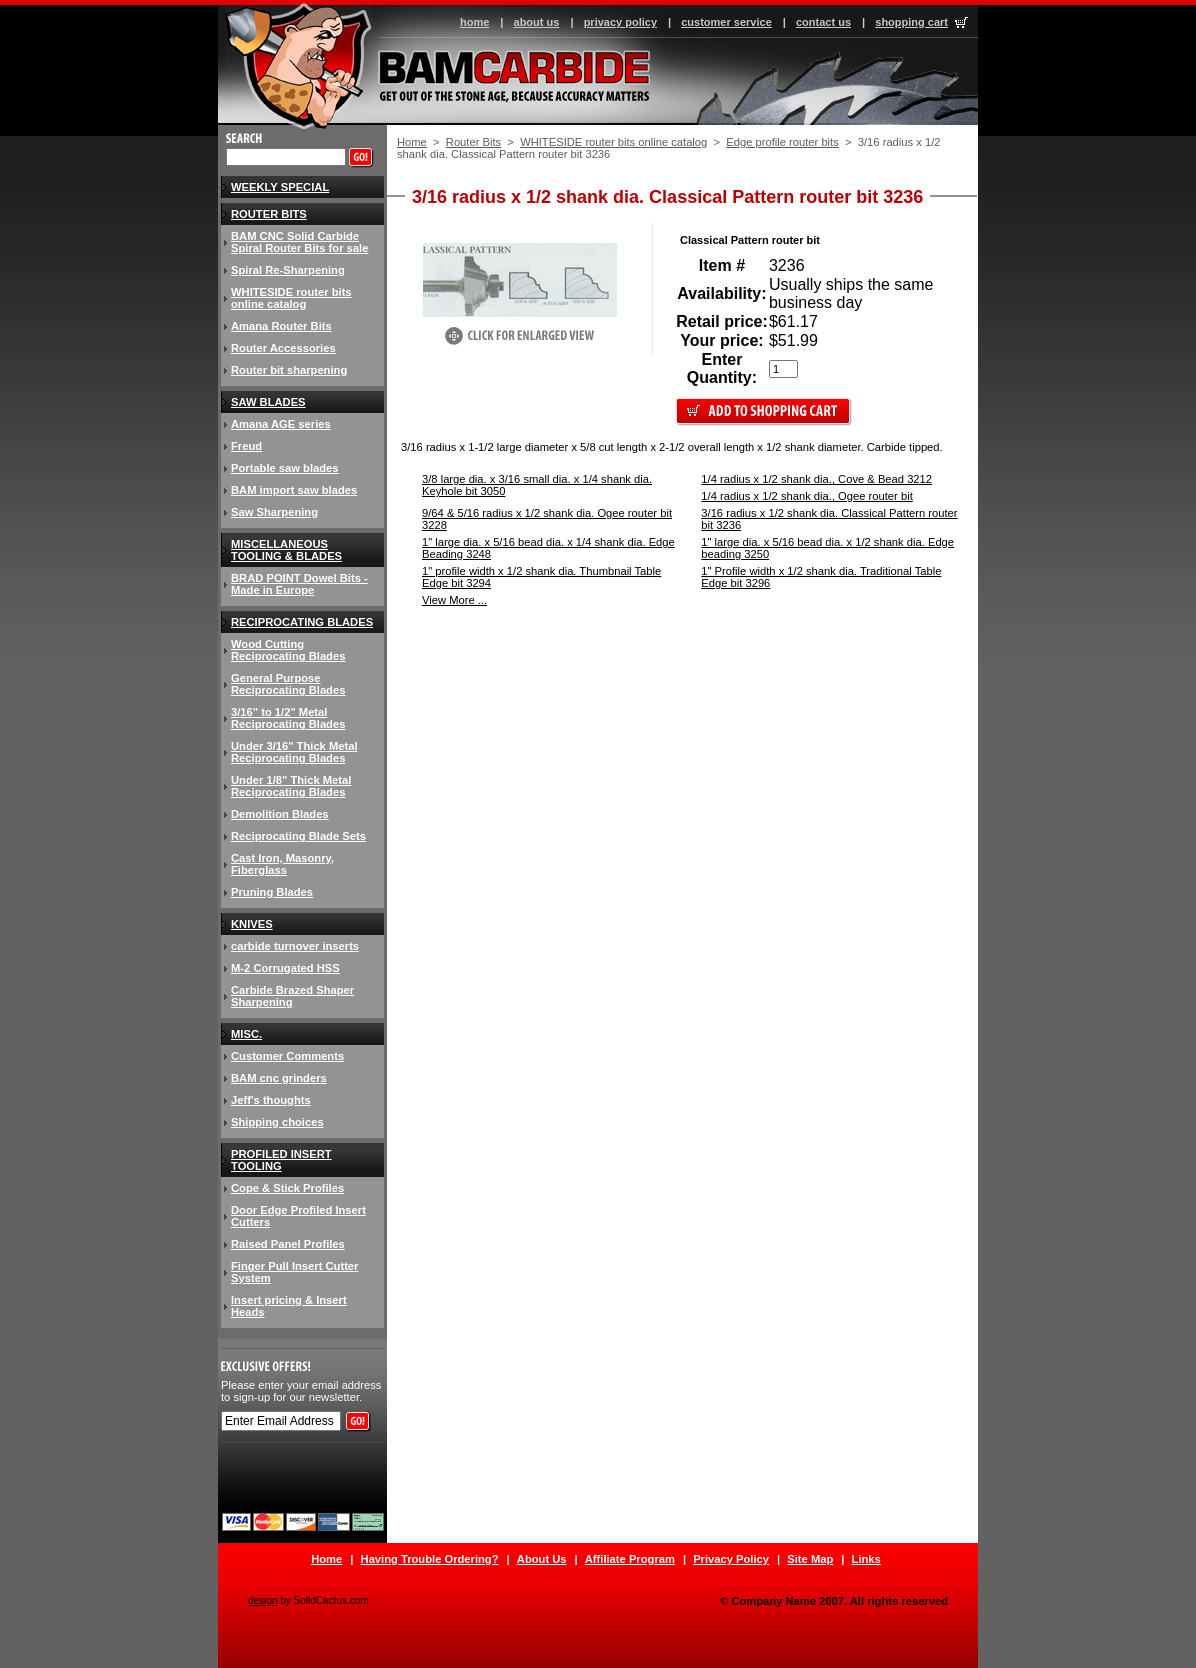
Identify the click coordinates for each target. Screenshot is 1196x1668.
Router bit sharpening (289, 370)
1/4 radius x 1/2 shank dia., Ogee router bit (806, 496)
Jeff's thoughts (271, 1100)
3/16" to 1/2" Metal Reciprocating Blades (288, 718)
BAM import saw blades (294, 490)
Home (412, 142)
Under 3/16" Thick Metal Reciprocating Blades (294, 752)
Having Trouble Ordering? (430, 1559)
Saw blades (268, 402)
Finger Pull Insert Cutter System (294, 1272)
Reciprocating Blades (302, 622)
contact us (823, 22)
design (262, 1600)
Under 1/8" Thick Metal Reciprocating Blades (291, 786)
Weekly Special (280, 187)
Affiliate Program (630, 1559)
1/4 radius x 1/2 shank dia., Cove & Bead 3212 (816, 479)
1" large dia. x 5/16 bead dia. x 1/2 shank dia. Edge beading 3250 (827, 548)
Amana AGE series (281, 424)
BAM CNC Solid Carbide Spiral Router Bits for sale (299, 242)
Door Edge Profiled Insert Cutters (298, 1216)
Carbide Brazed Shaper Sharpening (292, 996)
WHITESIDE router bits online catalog (613, 142)
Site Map (810, 1559)
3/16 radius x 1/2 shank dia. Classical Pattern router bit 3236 (829, 519)
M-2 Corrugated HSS (285, 968)
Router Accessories (283, 348)
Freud (246, 446)
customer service (726, 22)
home (474, 22)
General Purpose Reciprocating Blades (288, 684)
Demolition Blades (280, 814)
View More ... (454, 600)
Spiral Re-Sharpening (288, 270)
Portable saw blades (285, 468)
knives (252, 924)
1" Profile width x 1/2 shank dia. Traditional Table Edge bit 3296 (821, 577)
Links (866, 1559)
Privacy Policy (731, 1559)
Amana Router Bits (281, 326)
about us (537, 22)
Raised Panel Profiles (288, 1244)
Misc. (246, 1034)
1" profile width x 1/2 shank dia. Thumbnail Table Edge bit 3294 (541, 577)
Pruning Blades (272, 892)
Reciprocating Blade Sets (298, 836)
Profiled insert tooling (281, 1160)
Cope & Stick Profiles (287, 1188)
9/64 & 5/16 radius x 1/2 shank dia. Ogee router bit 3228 (547, 519)
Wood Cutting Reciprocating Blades (288, 650)
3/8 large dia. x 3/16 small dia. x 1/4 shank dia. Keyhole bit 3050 (537, 485)
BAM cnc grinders (279, 1078)
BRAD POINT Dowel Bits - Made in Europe (299, 584)
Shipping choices (277, 1122)
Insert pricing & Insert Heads (289, 1306)
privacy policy (620, 22)
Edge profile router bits (782, 142)
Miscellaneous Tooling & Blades (286, 550)
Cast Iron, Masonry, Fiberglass (282, 864)
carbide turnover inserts (295, 946)
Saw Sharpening (274, 512)
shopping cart (911, 22)
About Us (542, 1559)
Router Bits (473, 142)
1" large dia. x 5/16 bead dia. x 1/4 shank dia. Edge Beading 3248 (548, 548)
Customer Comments (287, 1056)
